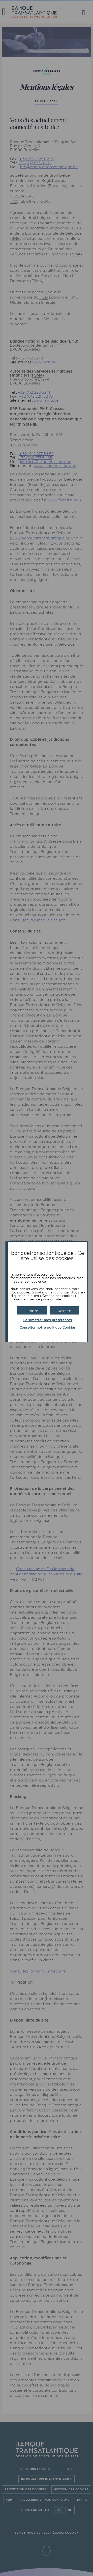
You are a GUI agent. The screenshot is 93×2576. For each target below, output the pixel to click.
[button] (64, 1310)
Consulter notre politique (48, 1327)
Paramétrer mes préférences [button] (47, 1320)
